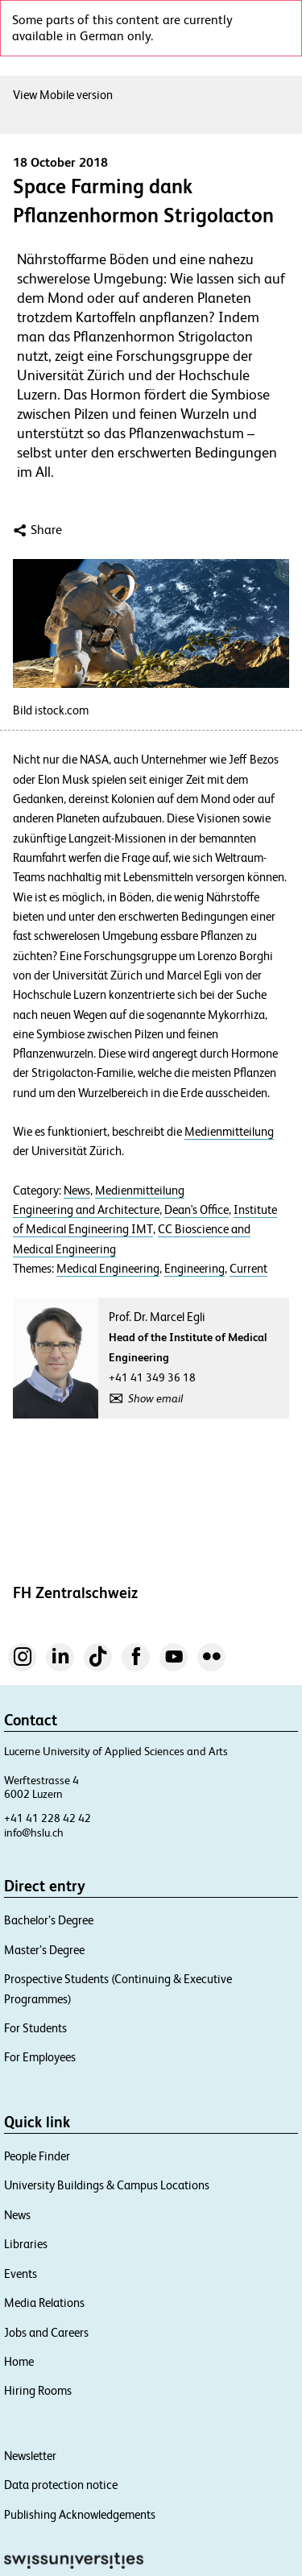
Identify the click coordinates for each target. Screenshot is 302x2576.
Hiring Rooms (38, 2390)
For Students (35, 2028)
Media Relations (44, 2302)
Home (19, 2361)
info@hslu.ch (34, 1832)
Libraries (26, 2244)
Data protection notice (61, 2484)
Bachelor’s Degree (48, 1920)
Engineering (194, 1268)
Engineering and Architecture (86, 1209)
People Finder (37, 2156)
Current (248, 1268)
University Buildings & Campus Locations (106, 2185)
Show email (155, 1398)
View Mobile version (63, 94)
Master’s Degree (44, 1950)
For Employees (40, 2057)
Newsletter (30, 2455)
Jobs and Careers (46, 2332)
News (77, 1190)
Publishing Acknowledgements (79, 2514)
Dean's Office (196, 1209)
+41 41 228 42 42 (47, 1818)
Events (20, 2273)
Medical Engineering (107, 1268)
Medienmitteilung (229, 1131)
